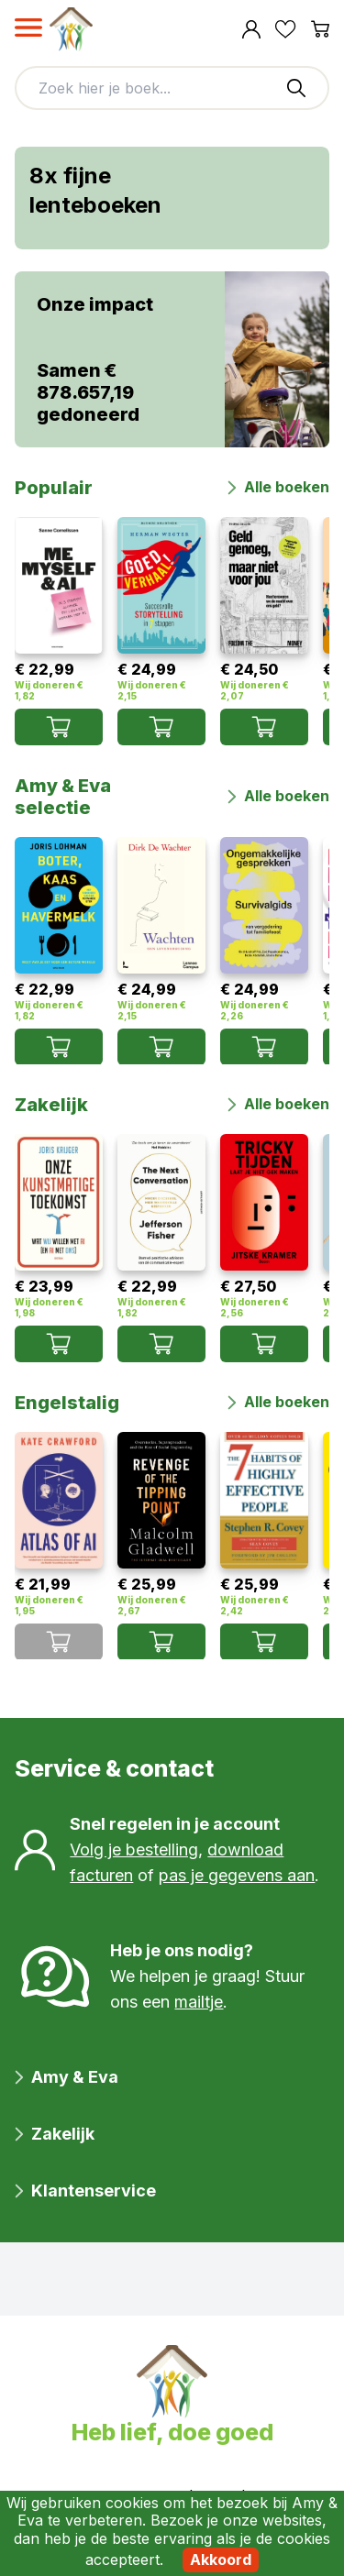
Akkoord (220, 2559)
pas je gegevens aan (237, 1875)
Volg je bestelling (134, 1849)
